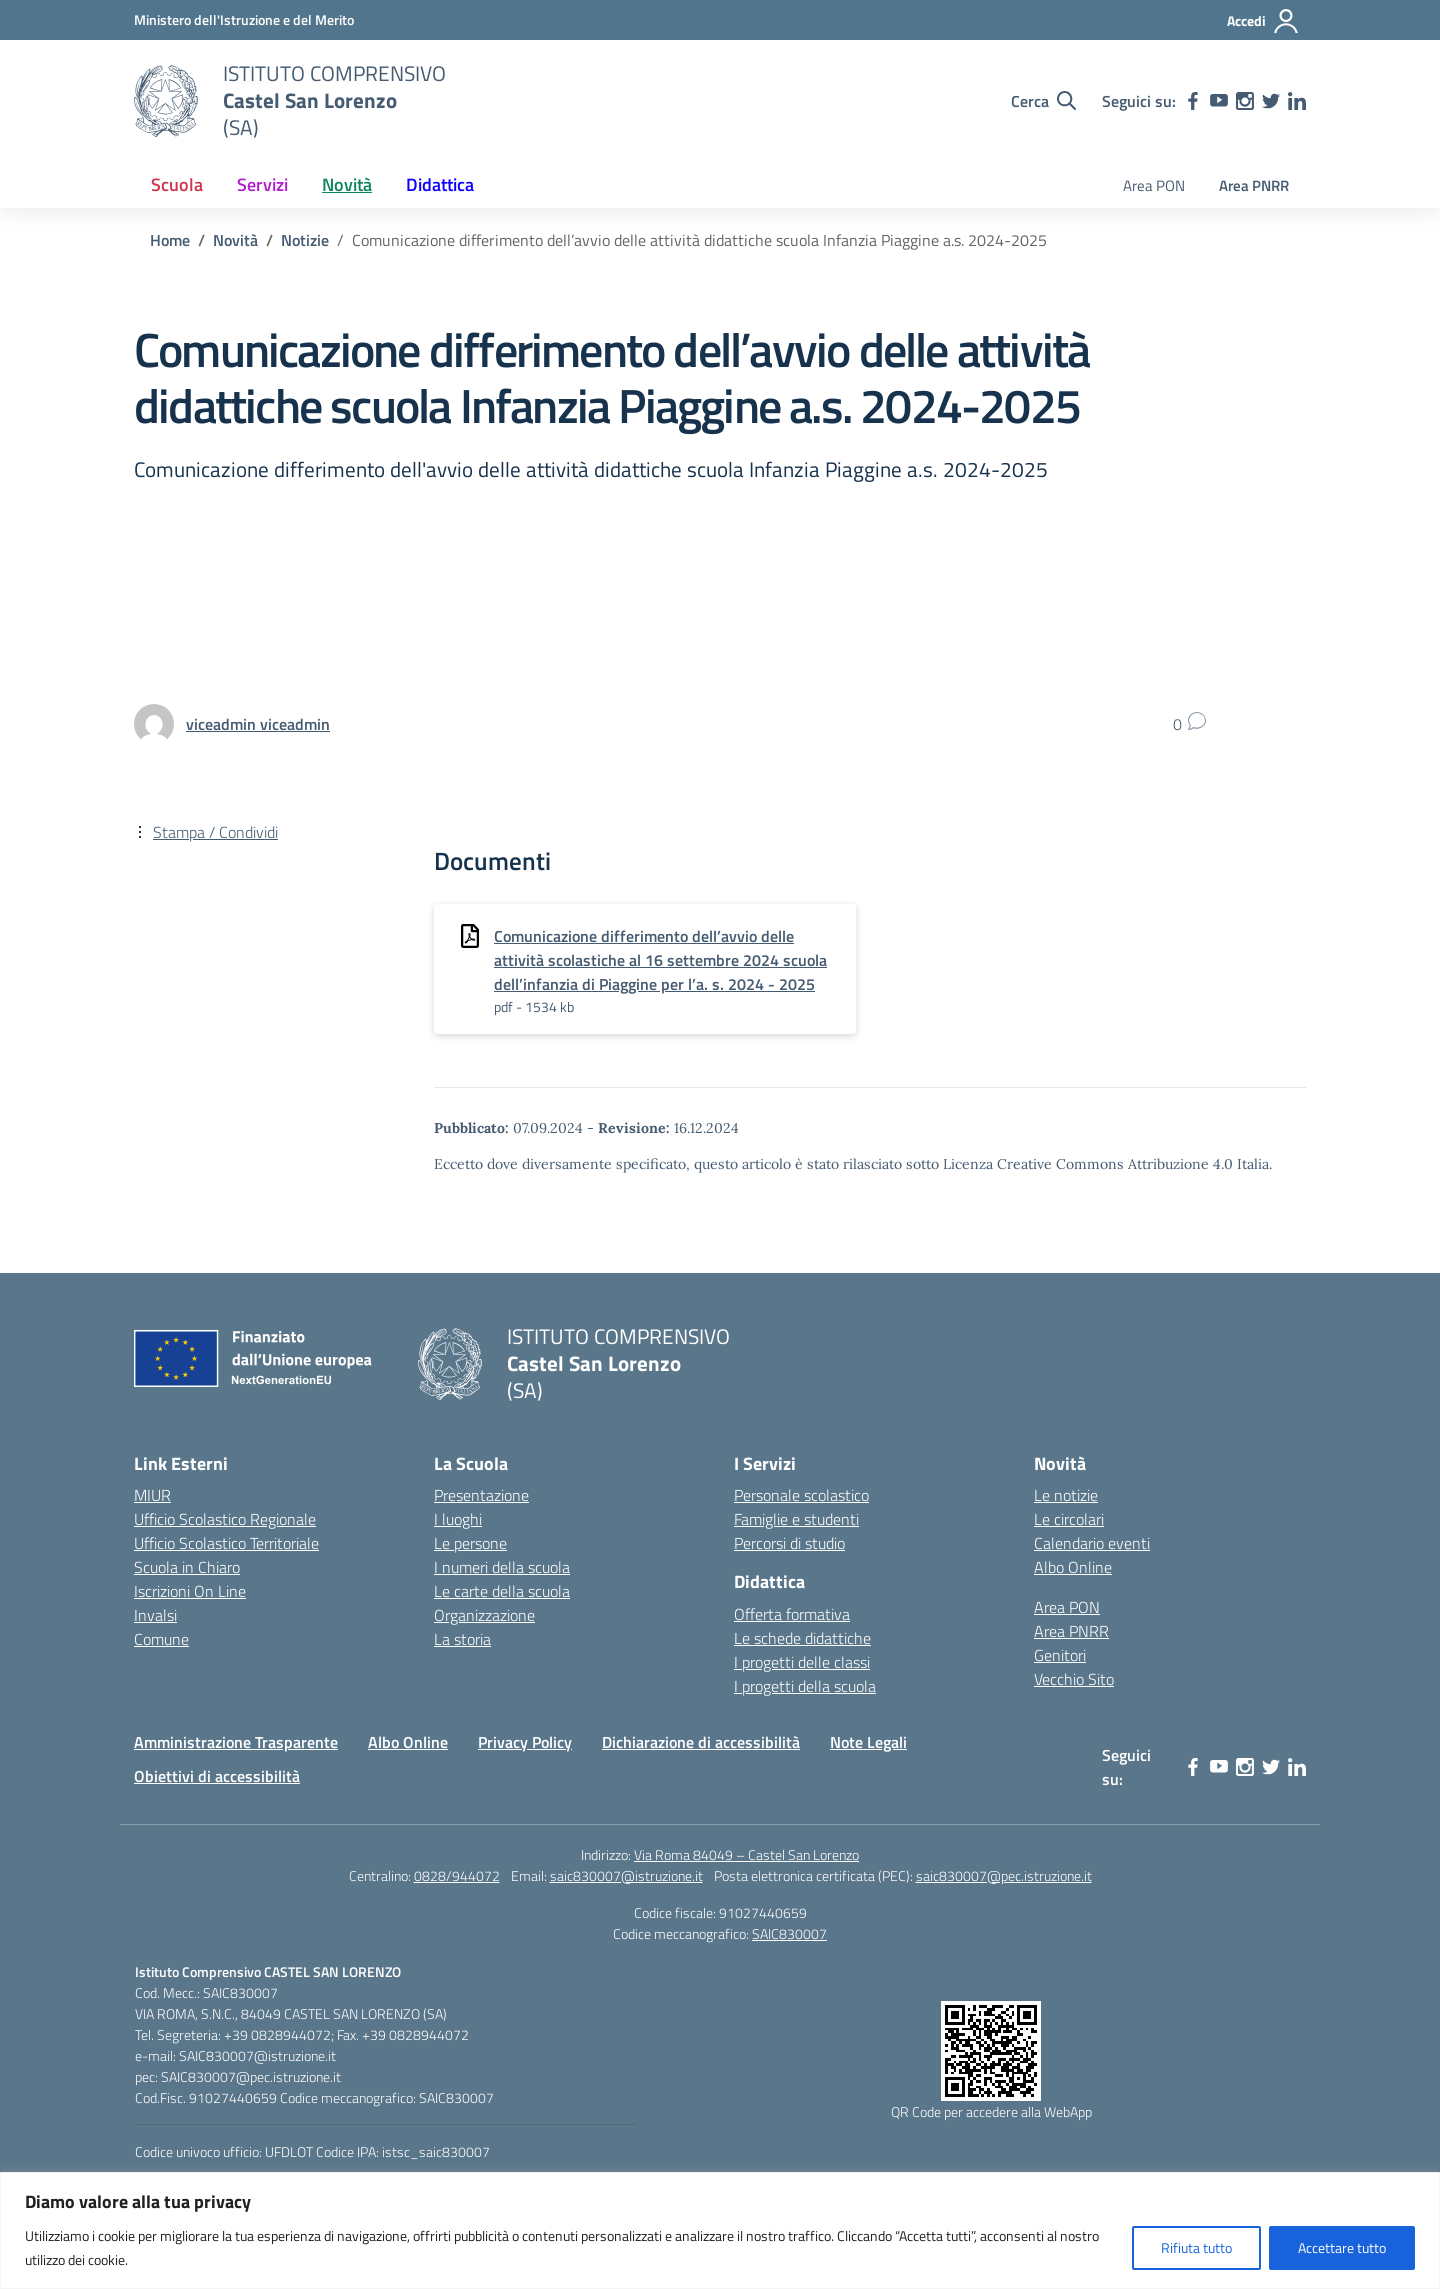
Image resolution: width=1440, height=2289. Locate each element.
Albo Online (1073, 1567)
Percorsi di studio (789, 1543)
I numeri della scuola (502, 1567)
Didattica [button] (440, 184)
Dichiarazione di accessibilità (701, 1742)
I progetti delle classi (802, 1662)
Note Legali (868, 1742)
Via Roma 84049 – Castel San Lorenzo (746, 1854)
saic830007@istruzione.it (626, 1875)
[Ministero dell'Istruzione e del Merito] (244, 19)
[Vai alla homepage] (166, 101)
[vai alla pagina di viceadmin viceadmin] (258, 724)
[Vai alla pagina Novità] (235, 240)
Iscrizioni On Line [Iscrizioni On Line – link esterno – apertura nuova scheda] (190, 1591)
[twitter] (1271, 101)
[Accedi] (1263, 21)
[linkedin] (1297, 101)
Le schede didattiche (802, 1638)
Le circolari (1069, 1519)
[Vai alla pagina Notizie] (305, 240)
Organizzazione (484, 1615)
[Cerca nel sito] (1043, 101)
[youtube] (1219, 101)
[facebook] (1193, 101)
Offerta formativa (792, 1614)
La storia (462, 1639)
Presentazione (481, 1495)
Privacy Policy (525, 1742)
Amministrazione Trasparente (236, 1742)
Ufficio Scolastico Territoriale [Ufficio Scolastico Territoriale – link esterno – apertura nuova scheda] (226, 1543)
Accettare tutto (1342, 2247)
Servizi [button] (262, 184)
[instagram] (1245, 101)
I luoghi (458, 1519)
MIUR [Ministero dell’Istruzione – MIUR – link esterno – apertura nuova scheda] (152, 1495)
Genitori (1060, 1655)
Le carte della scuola (502, 1591)
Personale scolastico (801, 1495)
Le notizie (1066, 1495)
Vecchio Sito (1074, 1679)
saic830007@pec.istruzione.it (1004, 1875)
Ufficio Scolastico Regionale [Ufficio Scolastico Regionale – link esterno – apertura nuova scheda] (225, 1519)
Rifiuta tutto (1196, 2247)
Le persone (470, 1543)
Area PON (1154, 185)
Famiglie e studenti (796, 1519)
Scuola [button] (177, 184)
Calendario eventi (1092, 1543)
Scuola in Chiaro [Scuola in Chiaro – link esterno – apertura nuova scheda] (187, 1567)
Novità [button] (347, 184)
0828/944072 (457, 1875)
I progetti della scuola (805, 1686)
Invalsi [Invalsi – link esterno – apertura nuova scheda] (155, 1615)
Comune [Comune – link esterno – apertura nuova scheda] (161, 1639)
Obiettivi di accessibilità (217, 1776)
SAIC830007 (789, 1933)
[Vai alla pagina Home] (170, 240)
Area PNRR (1254, 185)
